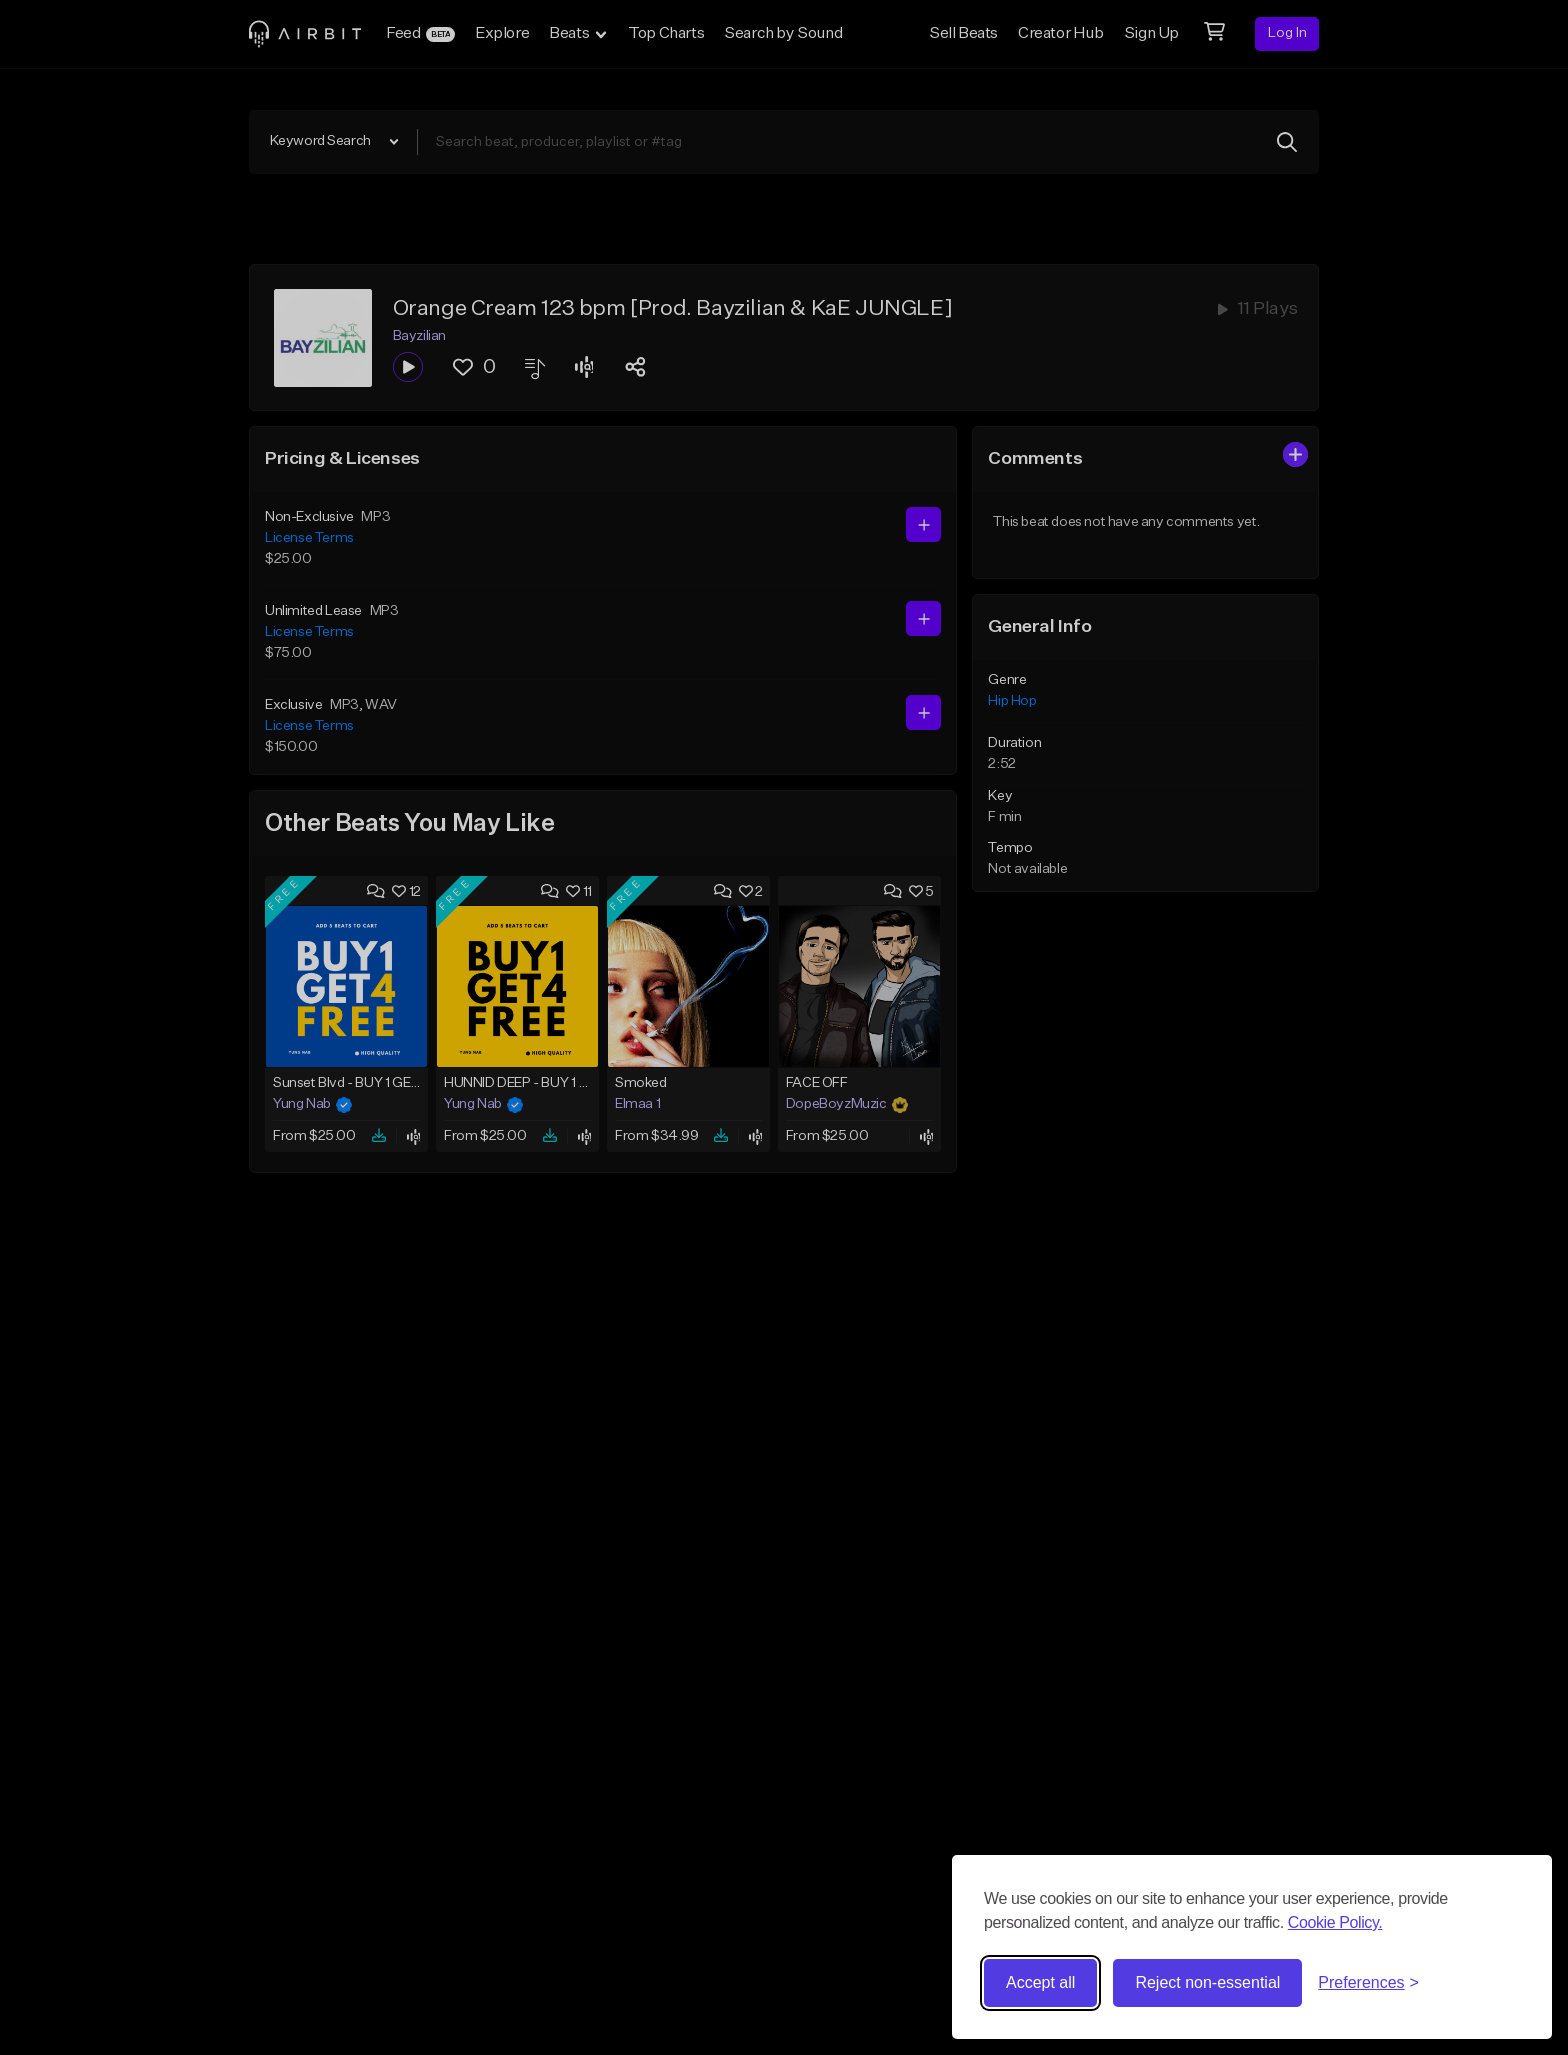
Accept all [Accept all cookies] (1040, 1982)
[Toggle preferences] (1368, 1983)
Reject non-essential (1207, 1982)
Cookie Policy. (1335, 1922)
